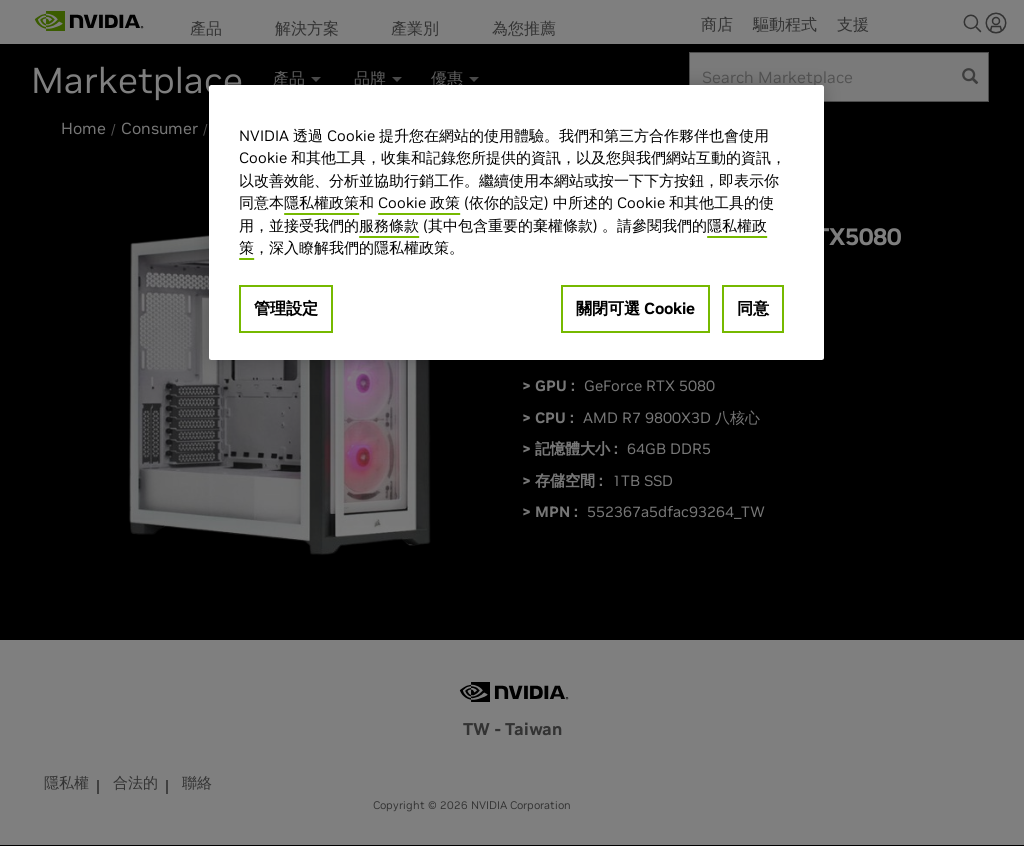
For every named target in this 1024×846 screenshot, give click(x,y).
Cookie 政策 (419, 202)
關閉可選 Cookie (635, 308)
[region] (516, 222)
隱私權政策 (321, 202)
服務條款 (389, 225)
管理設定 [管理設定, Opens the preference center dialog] (286, 308)
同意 (753, 308)
